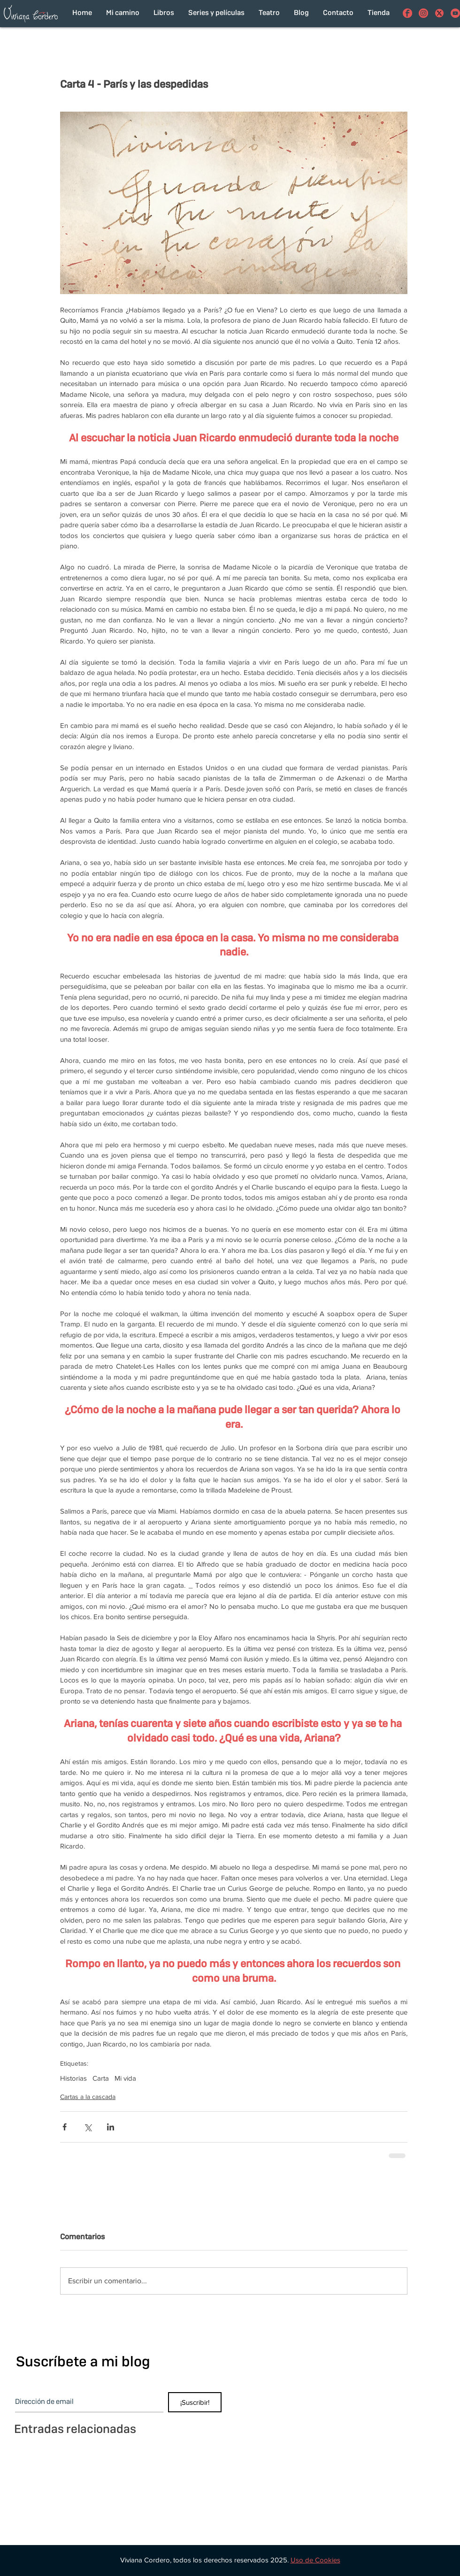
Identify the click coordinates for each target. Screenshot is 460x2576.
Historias (73, 2078)
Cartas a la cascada (87, 2096)
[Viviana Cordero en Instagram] (423, 13)
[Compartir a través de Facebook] (64, 2126)
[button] (315, 2560)
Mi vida (125, 2078)
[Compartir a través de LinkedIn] (110, 2126)
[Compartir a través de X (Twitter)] (87, 2126)
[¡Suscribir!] (195, 2402)
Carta (100, 2078)
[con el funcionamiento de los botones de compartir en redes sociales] (439, 13)
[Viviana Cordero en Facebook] (407, 13)
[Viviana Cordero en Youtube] (455, 13)
